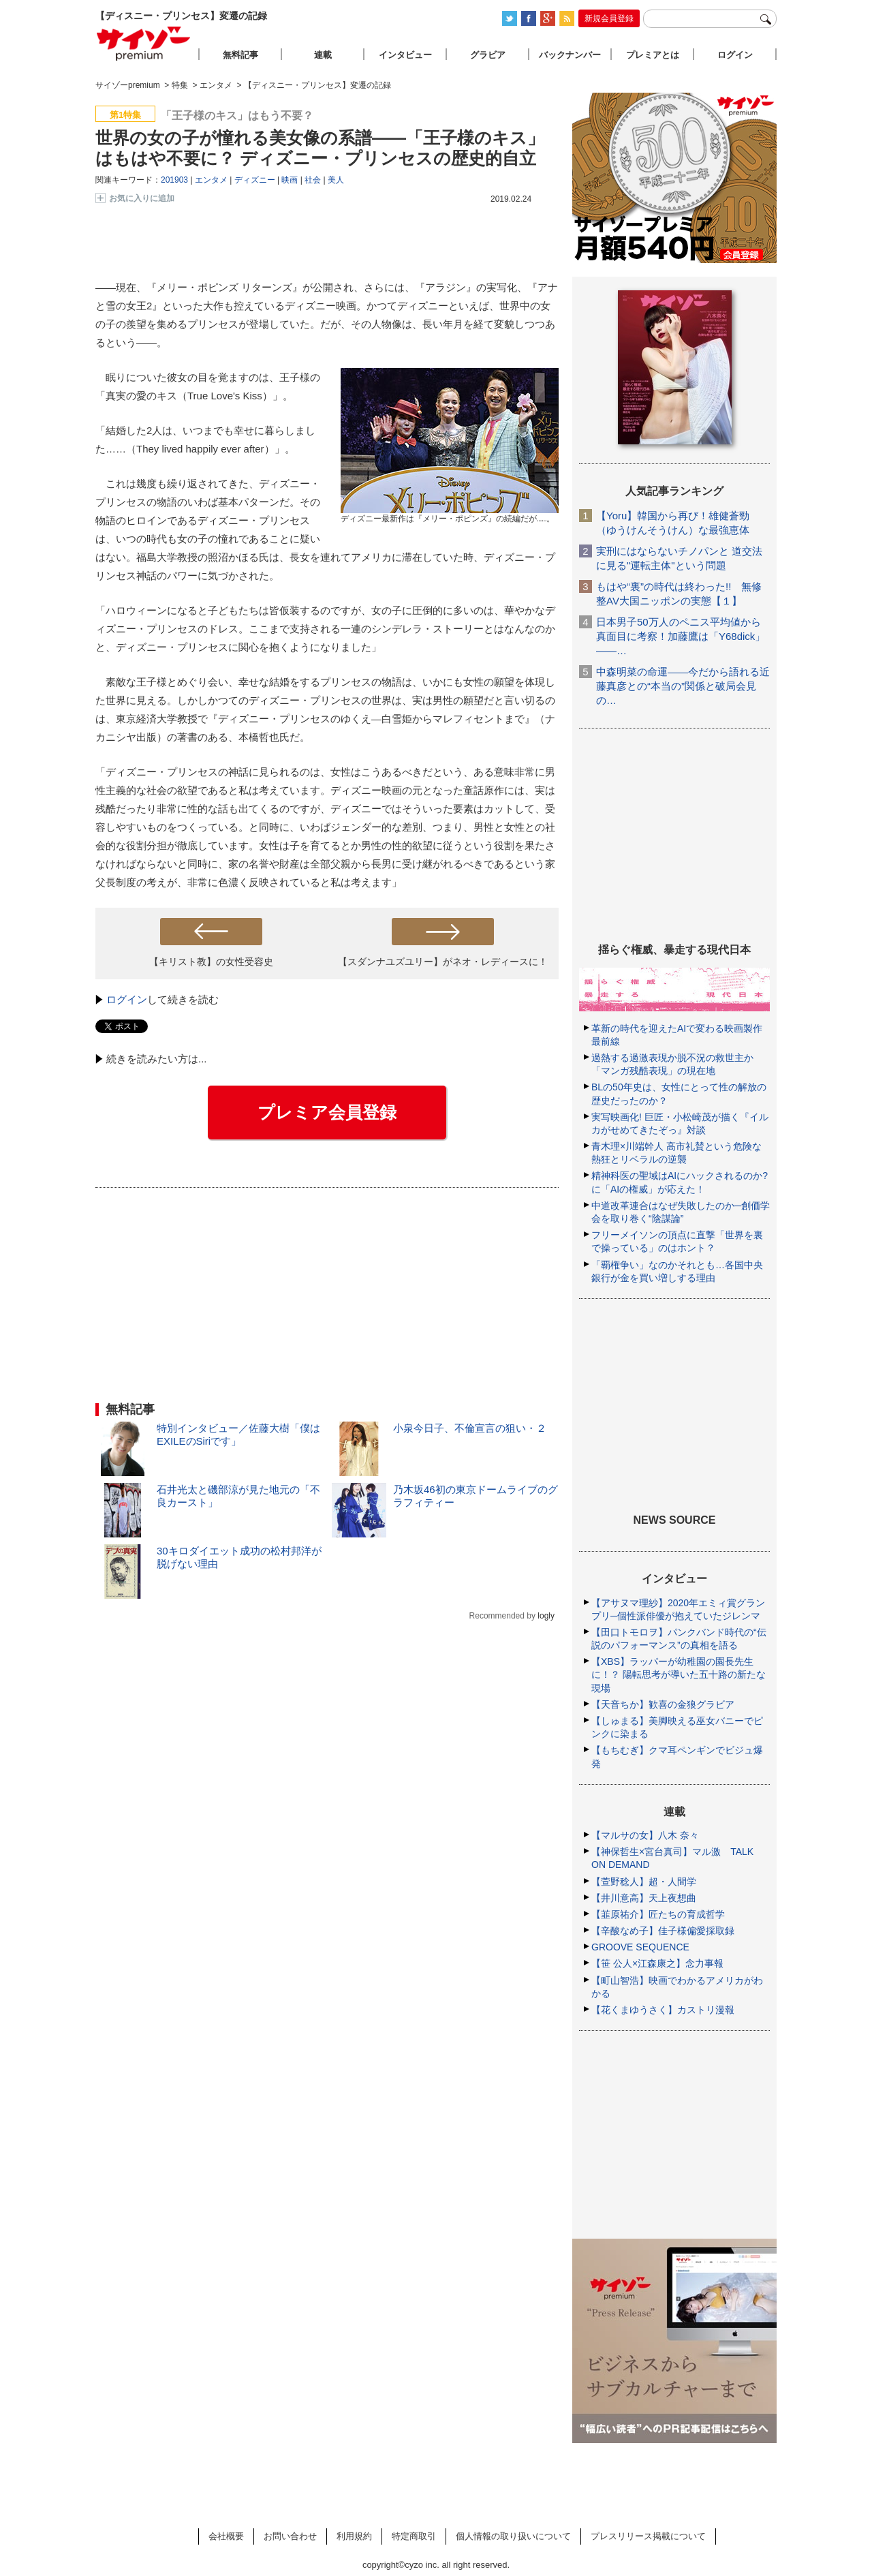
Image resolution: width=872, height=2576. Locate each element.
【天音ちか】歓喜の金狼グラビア (662, 1704)
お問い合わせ (290, 2536)
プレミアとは (652, 55)
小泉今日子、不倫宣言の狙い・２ (469, 1428)
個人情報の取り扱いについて (513, 2536)
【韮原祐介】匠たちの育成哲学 (658, 1914)
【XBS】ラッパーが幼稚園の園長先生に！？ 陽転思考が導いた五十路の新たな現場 (678, 1674)
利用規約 (354, 2536)
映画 (289, 180)
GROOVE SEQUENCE (640, 1947)
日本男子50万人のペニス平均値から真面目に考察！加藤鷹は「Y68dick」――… (680, 636)
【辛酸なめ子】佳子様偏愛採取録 (662, 1930)
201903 (174, 180)
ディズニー (254, 180)
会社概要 (226, 2536)
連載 (323, 55)
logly (546, 1616)
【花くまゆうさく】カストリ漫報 (662, 2009)
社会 (313, 180)
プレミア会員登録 (327, 1112)
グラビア (487, 55)
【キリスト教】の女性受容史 (211, 961)
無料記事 (240, 55)
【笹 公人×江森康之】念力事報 (657, 1963)
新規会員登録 (609, 18)
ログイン (126, 999)
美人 (336, 180)
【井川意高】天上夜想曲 (643, 1897)
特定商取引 (414, 2536)
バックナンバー (570, 55)
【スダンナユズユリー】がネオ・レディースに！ (443, 961)
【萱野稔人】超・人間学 (643, 1881)
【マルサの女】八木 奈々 (645, 1835)
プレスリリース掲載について (648, 2536)
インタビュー (405, 55)
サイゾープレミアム (143, 43)
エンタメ (211, 180)
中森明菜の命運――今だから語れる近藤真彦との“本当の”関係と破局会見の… (683, 686)
